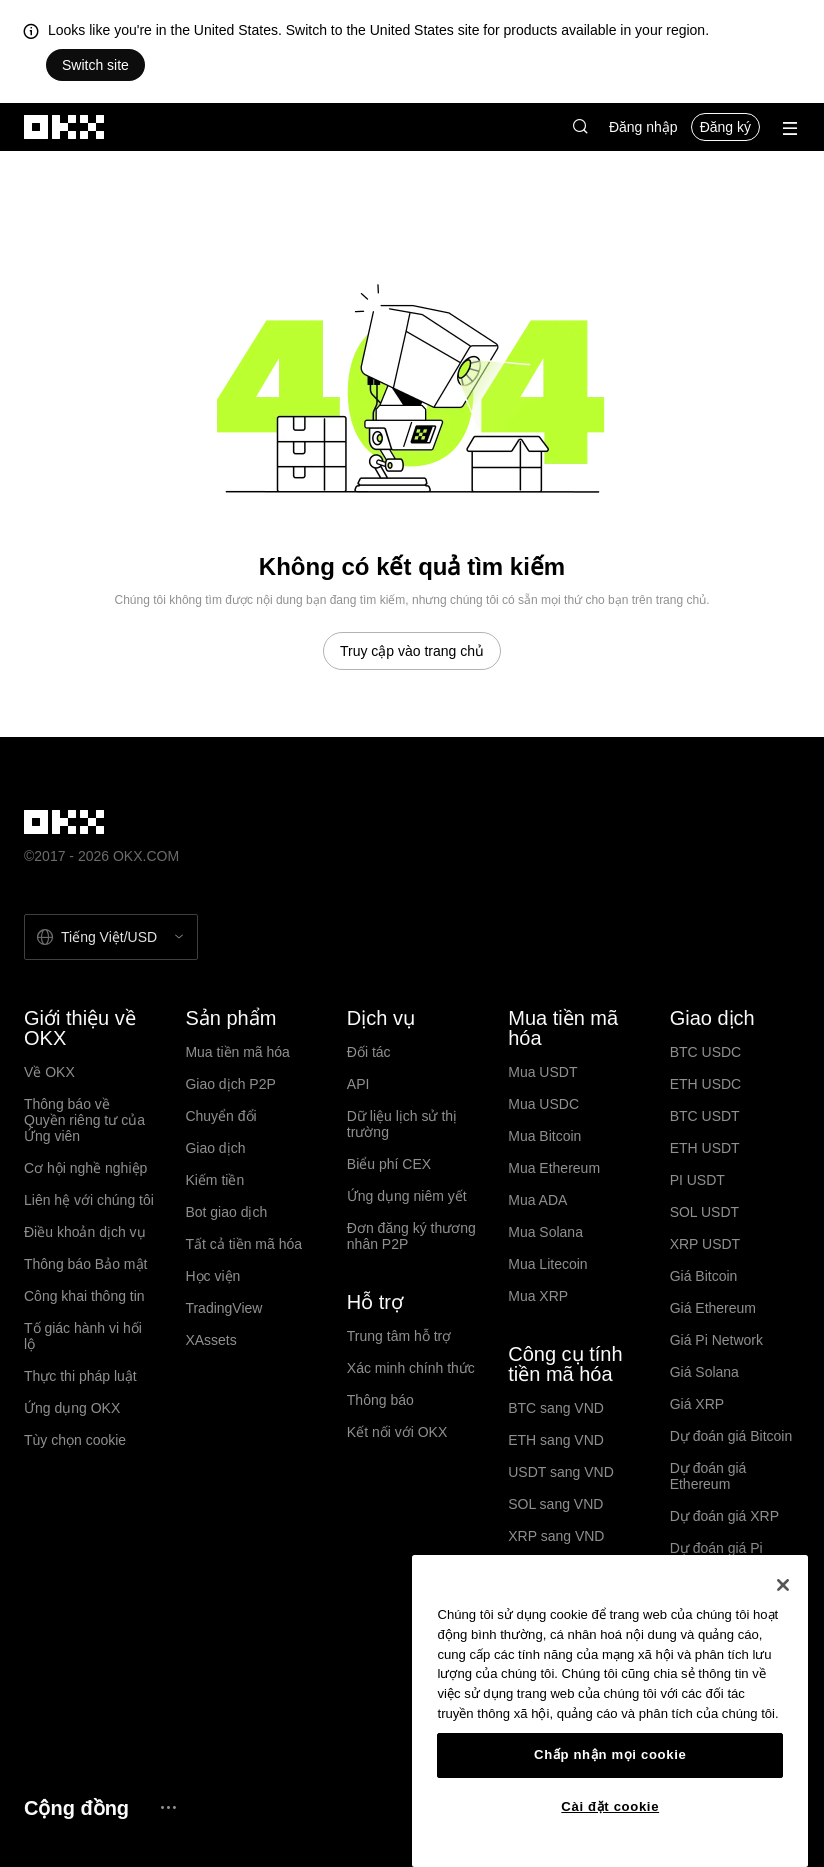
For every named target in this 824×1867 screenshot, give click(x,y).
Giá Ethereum (713, 1308)
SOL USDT (705, 1212)
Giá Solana (704, 1372)
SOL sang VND (555, 1504)
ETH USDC (706, 1084)
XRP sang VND (556, 1536)
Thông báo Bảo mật (85, 1264)
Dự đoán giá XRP (724, 1516)
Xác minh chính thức (411, 1368)
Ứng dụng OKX (72, 1408)
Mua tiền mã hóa (237, 1052)
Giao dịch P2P (230, 1084)
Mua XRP (538, 1296)
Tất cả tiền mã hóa (243, 1244)
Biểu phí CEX (389, 1164)
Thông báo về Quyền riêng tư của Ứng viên (84, 1120)
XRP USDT (705, 1244)
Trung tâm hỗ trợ (399, 1336)
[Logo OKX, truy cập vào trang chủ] (65, 127)
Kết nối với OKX (397, 1432)
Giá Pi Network (716, 1340)
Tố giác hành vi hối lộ (83, 1336)
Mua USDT (542, 1072)
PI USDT (697, 1180)
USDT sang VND (561, 1472)
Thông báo (380, 1400)
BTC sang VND (556, 1408)
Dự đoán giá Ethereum (708, 1476)
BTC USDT (705, 1116)
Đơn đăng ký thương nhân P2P (411, 1236)
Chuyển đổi (220, 1116)
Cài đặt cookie (610, 1806)
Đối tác (369, 1052)
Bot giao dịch (226, 1212)
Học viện (212, 1276)
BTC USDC (706, 1052)
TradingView (223, 1308)
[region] (610, 1711)
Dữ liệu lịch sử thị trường (402, 1124)
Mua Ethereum (554, 1168)
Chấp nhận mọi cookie (610, 1754)
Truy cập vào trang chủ (412, 651)
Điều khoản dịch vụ (85, 1232)
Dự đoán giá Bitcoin (731, 1436)
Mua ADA (537, 1200)
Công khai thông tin (84, 1296)
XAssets (210, 1340)
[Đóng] (783, 1585)
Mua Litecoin (547, 1264)
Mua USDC (543, 1104)
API (358, 1084)
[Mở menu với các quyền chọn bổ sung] (790, 128)
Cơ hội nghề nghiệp (85, 1168)
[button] (580, 127)
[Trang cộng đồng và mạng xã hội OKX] (168, 1807)
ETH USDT (705, 1148)
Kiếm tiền (214, 1180)
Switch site (95, 65)
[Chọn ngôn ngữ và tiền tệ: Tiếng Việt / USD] (111, 937)
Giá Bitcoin (704, 1276)
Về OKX (49, 1072)
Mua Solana (545, 1232)
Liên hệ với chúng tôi (89, 1200)
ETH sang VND (556, 1440)
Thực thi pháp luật (80, 1376)
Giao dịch (215, 1148)
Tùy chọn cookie (75, 1440)
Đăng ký (725, 127)
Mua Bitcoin (544, 1136)
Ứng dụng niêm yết (407, 1196)
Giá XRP (697, 1404)
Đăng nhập (643, 127)
